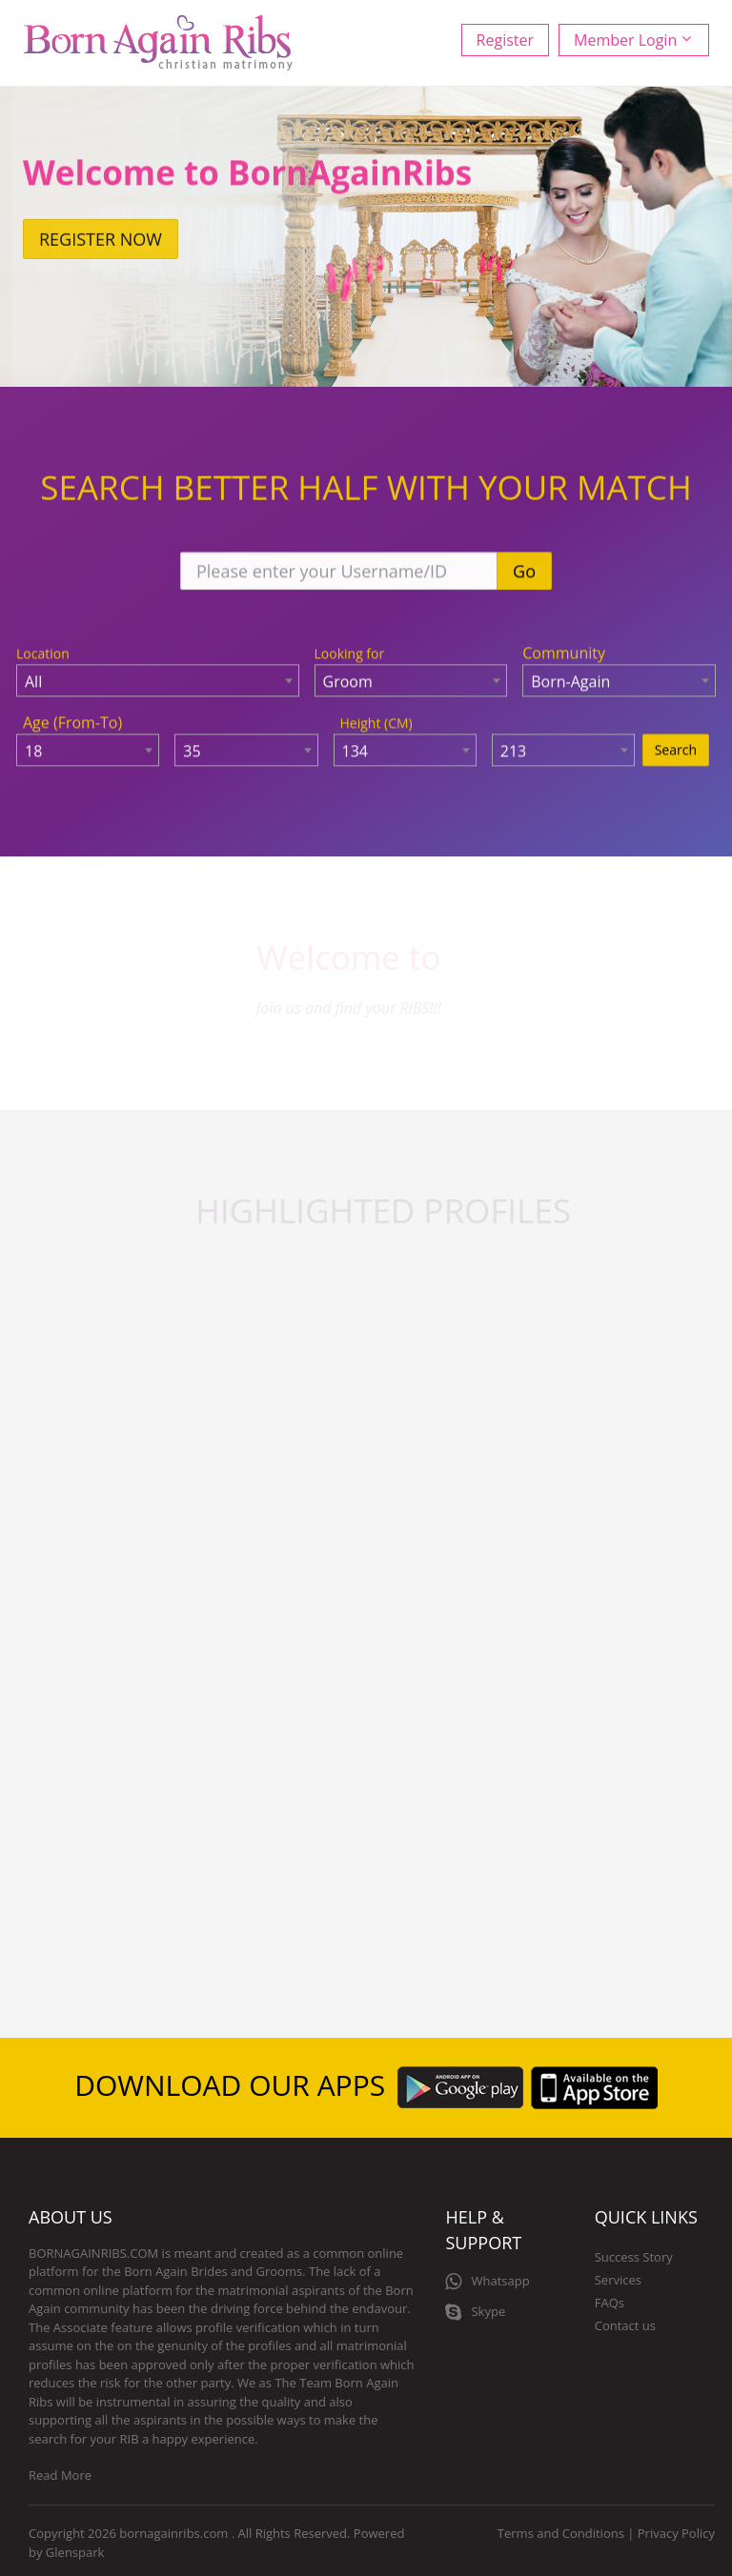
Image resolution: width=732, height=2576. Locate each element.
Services (618, 2279)
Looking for (350, 655)
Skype (475, 2312)
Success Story (634, 2256)
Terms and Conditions (561, 2533)
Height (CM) (376, 724)
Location (43, 655)
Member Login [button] (632, 40)
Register (505, 40)
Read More (60, 2475)
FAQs (609, 2302)
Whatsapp (487, 2281)
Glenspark (75, 2552)
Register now (100, 242)
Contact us (625, 2325)
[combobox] (157, 682)
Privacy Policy (676, 2533)
